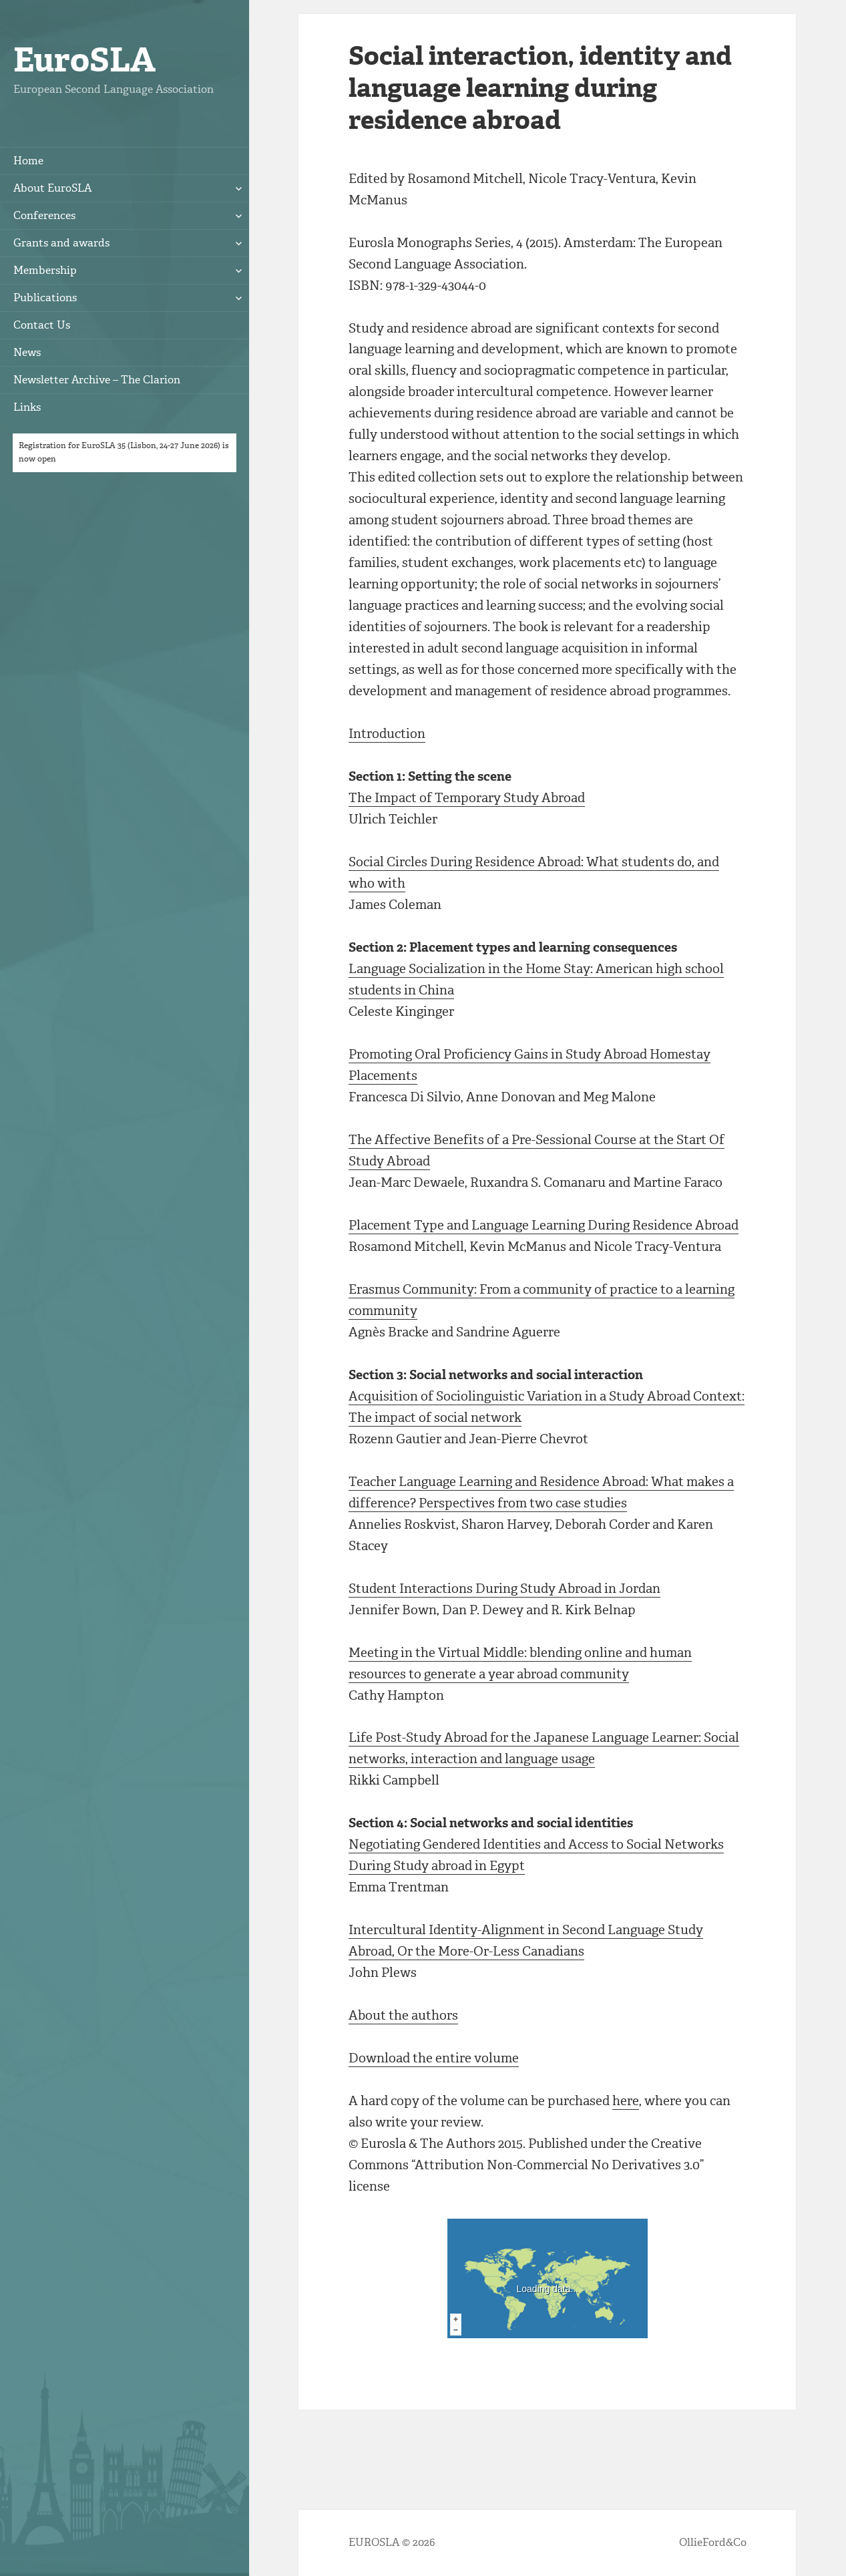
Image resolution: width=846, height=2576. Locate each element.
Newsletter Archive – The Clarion (96, 380)
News (27, 352)
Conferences (44, 215)
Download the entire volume (434, 2058)
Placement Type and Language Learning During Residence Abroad (543, 1225)
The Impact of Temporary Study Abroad (467, 797)
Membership (45, 270)
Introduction (387, 733)
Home (28, 161)
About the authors (403, 2015)
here (625, 2100)
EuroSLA (84, 59)
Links (27, 407)
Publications (45, 298)
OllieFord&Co (713, 2542)
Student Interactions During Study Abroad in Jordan (504, 1588)
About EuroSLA (52, 188)
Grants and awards (61, 243)
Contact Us (41, 325)
